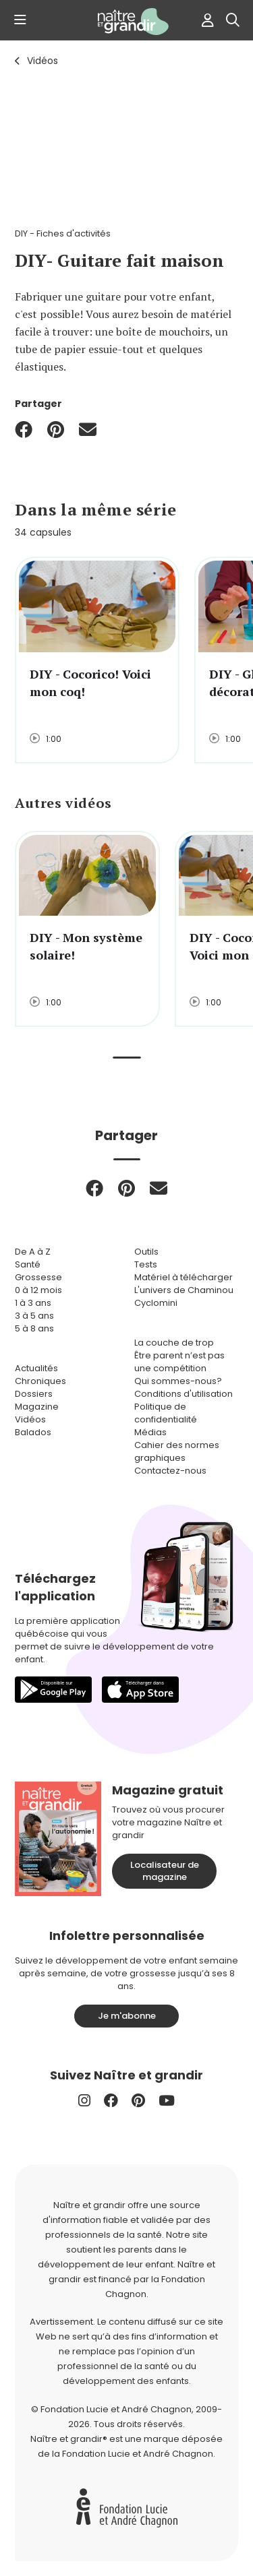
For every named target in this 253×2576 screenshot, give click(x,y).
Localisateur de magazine (164, 1870)
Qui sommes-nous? (178, 1381)
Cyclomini (155, 1302)
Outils (146, 1251)
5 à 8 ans (34, 1328)
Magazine (37, 1406)
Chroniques (40, 1381)
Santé (27, 1264)
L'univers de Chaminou (183, 1290)
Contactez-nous (170, 1470)
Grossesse (38, 1277)
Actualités (36, 1368)
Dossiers (34, 1393)
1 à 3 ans (33, 1302)
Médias (150, 1432)
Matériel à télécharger (183, 1277)
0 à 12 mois (38, 1290)
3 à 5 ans (34, 1315)
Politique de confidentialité (165, 1413)
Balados (33, 1432)
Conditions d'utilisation (183, 1393)
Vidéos (42, 60)
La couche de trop (174, 1342)
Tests (145, 1264)
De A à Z (33, 1251)
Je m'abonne (127, 2015)
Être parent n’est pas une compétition (179, 1362)
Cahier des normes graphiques (176, 1451)
